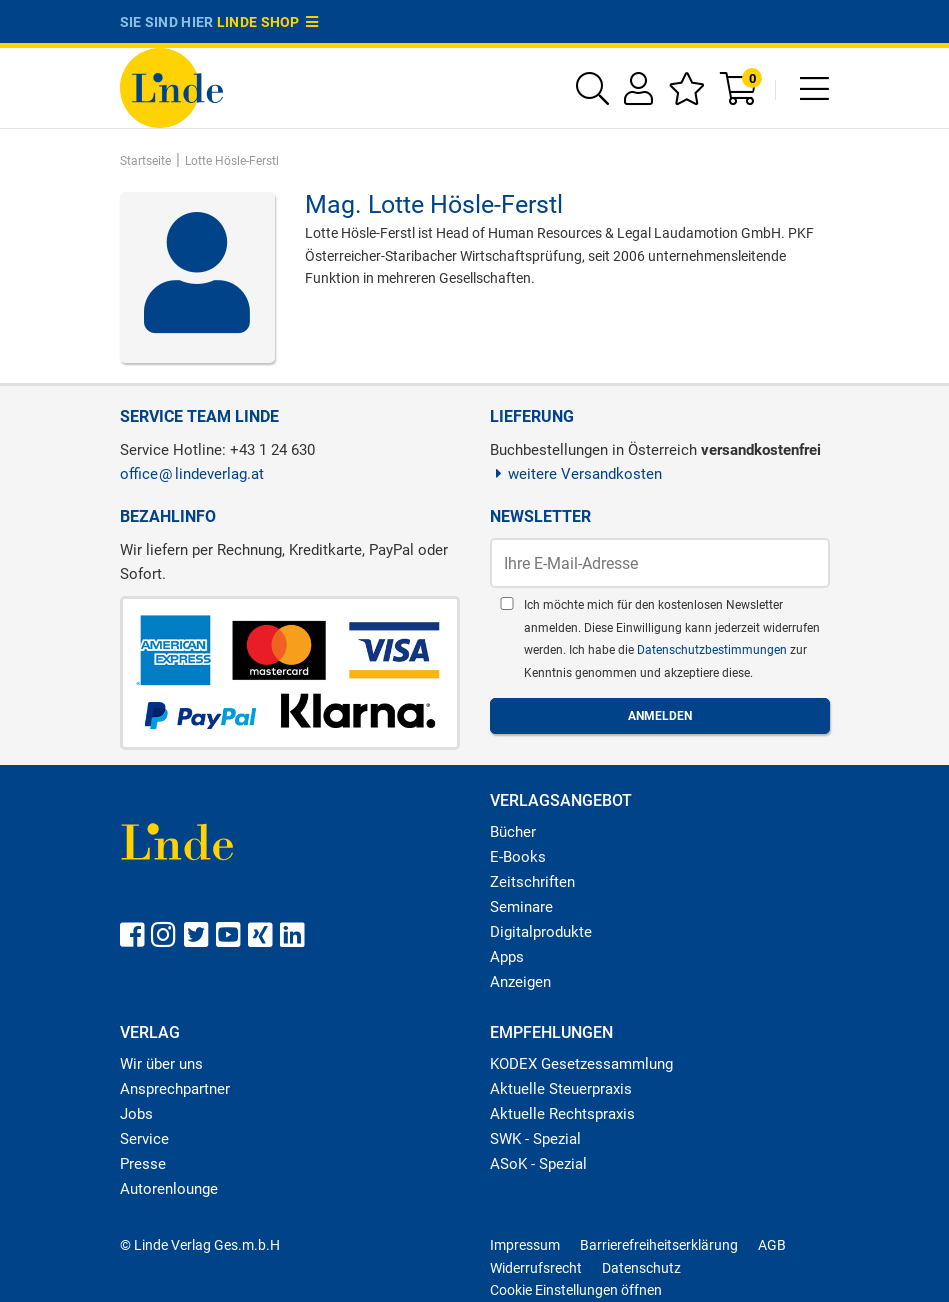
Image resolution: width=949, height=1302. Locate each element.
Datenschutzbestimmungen (713, 650)
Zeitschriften (532, 882)
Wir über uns (161, 1064)
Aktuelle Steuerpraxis (561, 1089)
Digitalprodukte (541, 932)
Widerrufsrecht (536, 1268)
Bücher (513, 832)
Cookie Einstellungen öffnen (576, 1290)
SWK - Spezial (535, 1139)
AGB (772, 1245)
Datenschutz (641, 1268)
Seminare (521, 907)
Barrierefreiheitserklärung (659, 1245)
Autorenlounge (169, 1189)
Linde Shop (268, 22)
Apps (507, 957)
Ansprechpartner (175, 1089)
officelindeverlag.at (192, 474)
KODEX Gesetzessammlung (581, 1064)
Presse (143, 1164)
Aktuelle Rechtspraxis (562, 1114)
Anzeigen (520, 982)
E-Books (518, 857)
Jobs (136, 1114)
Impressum (525, 1245)
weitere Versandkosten (576, 474)
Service (144, 1139)
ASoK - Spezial (538, 1164)
